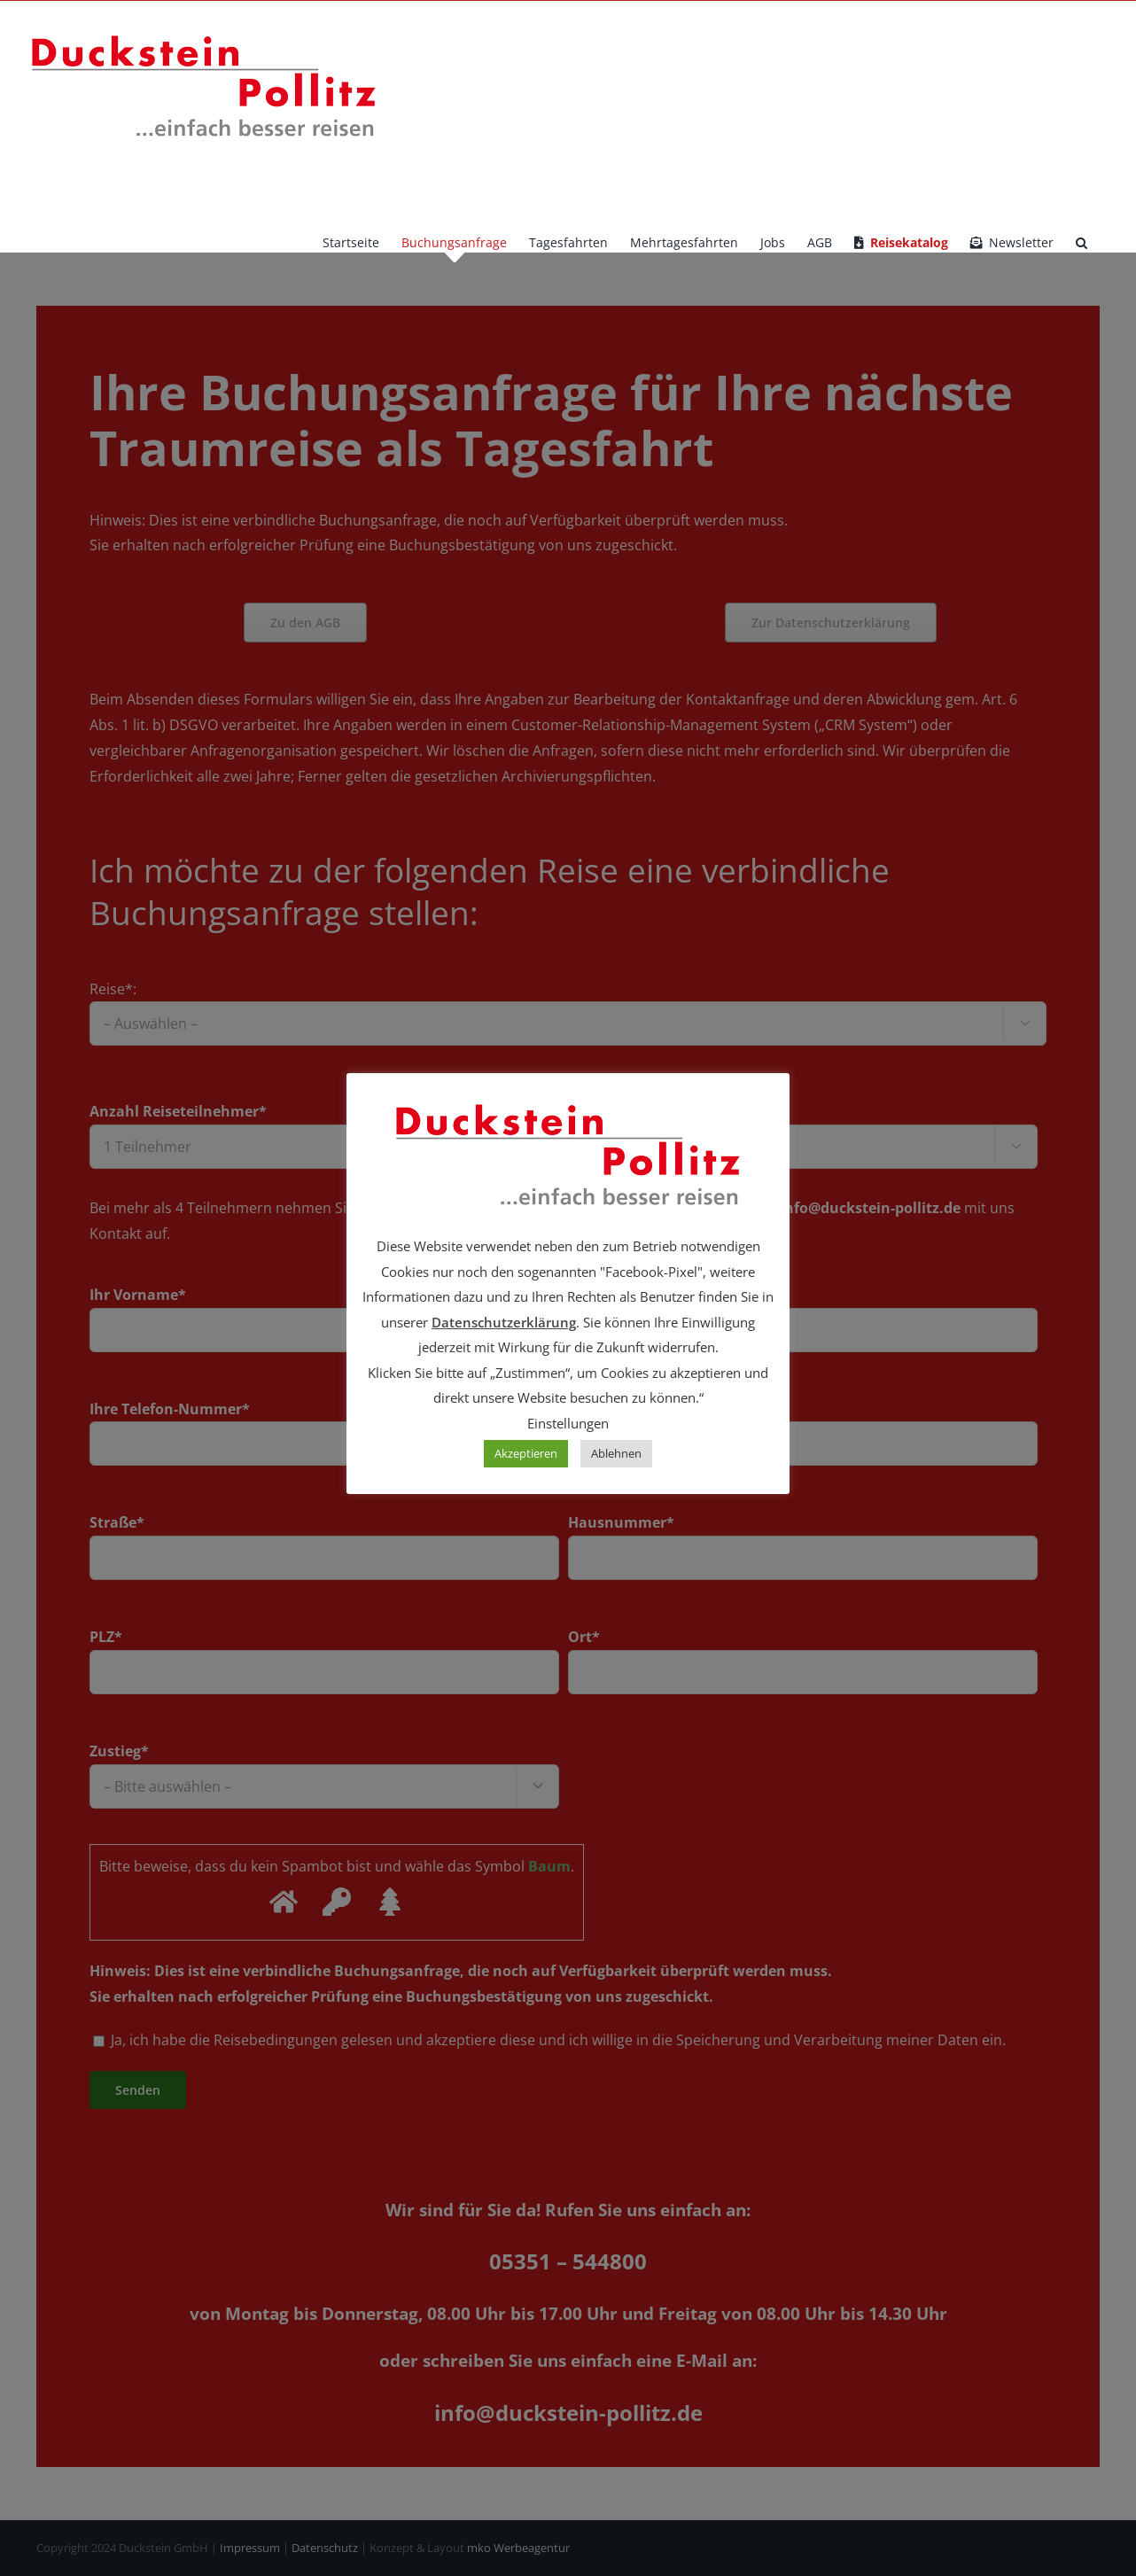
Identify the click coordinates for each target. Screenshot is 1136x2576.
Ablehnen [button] (616, 1453)
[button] (1081, 243)
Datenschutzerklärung (504, 1322)
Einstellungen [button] (568, 1423)
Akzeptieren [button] (525, 1453)
